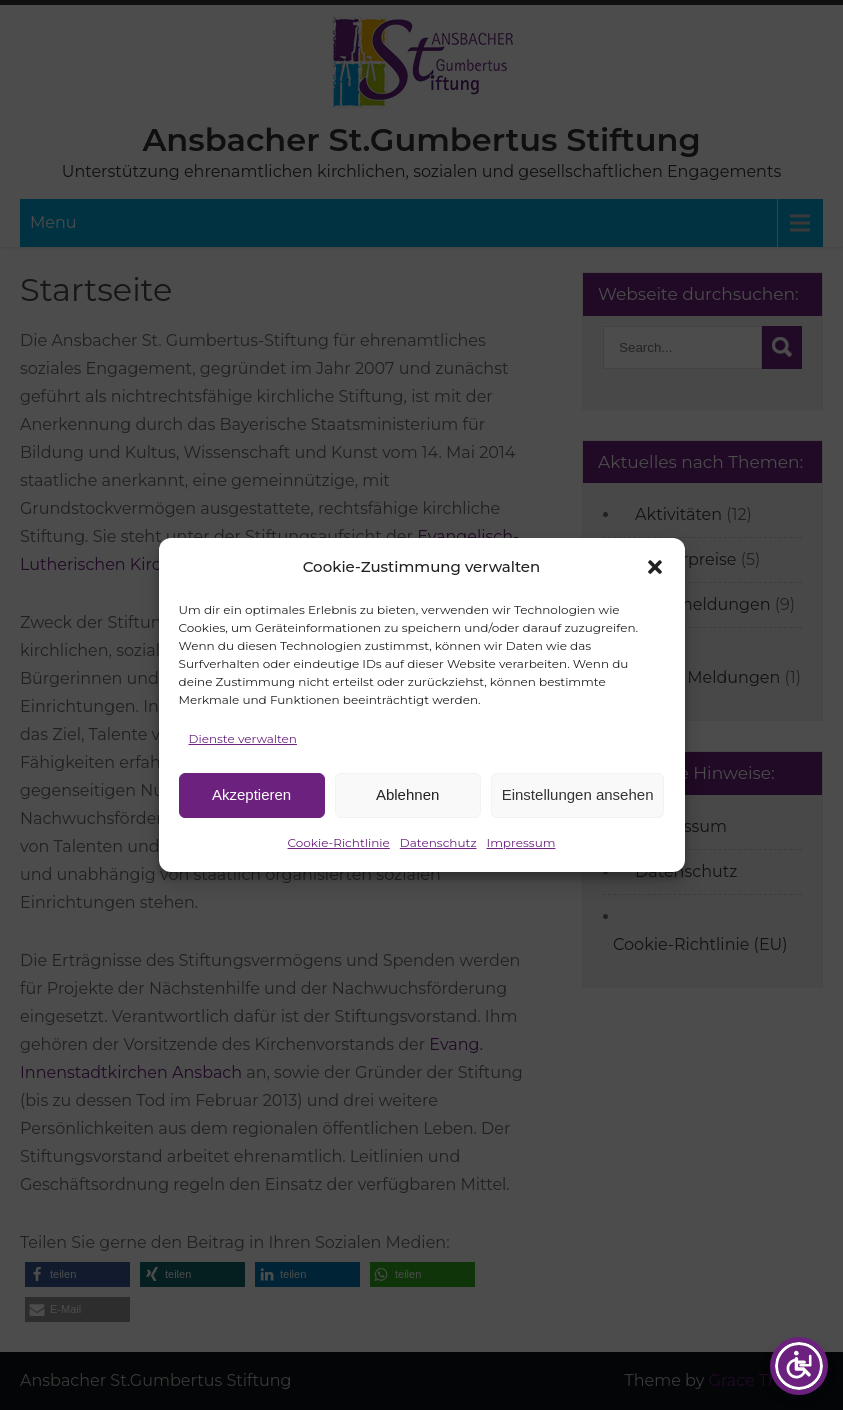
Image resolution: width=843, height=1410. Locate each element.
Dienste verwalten (243, 747)
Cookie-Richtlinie (339, 851)
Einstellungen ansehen (578, 804)
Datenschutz (438, 851)
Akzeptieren (251, 804)
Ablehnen (407, 804)
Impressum (521, 851)
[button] (655, 576)
